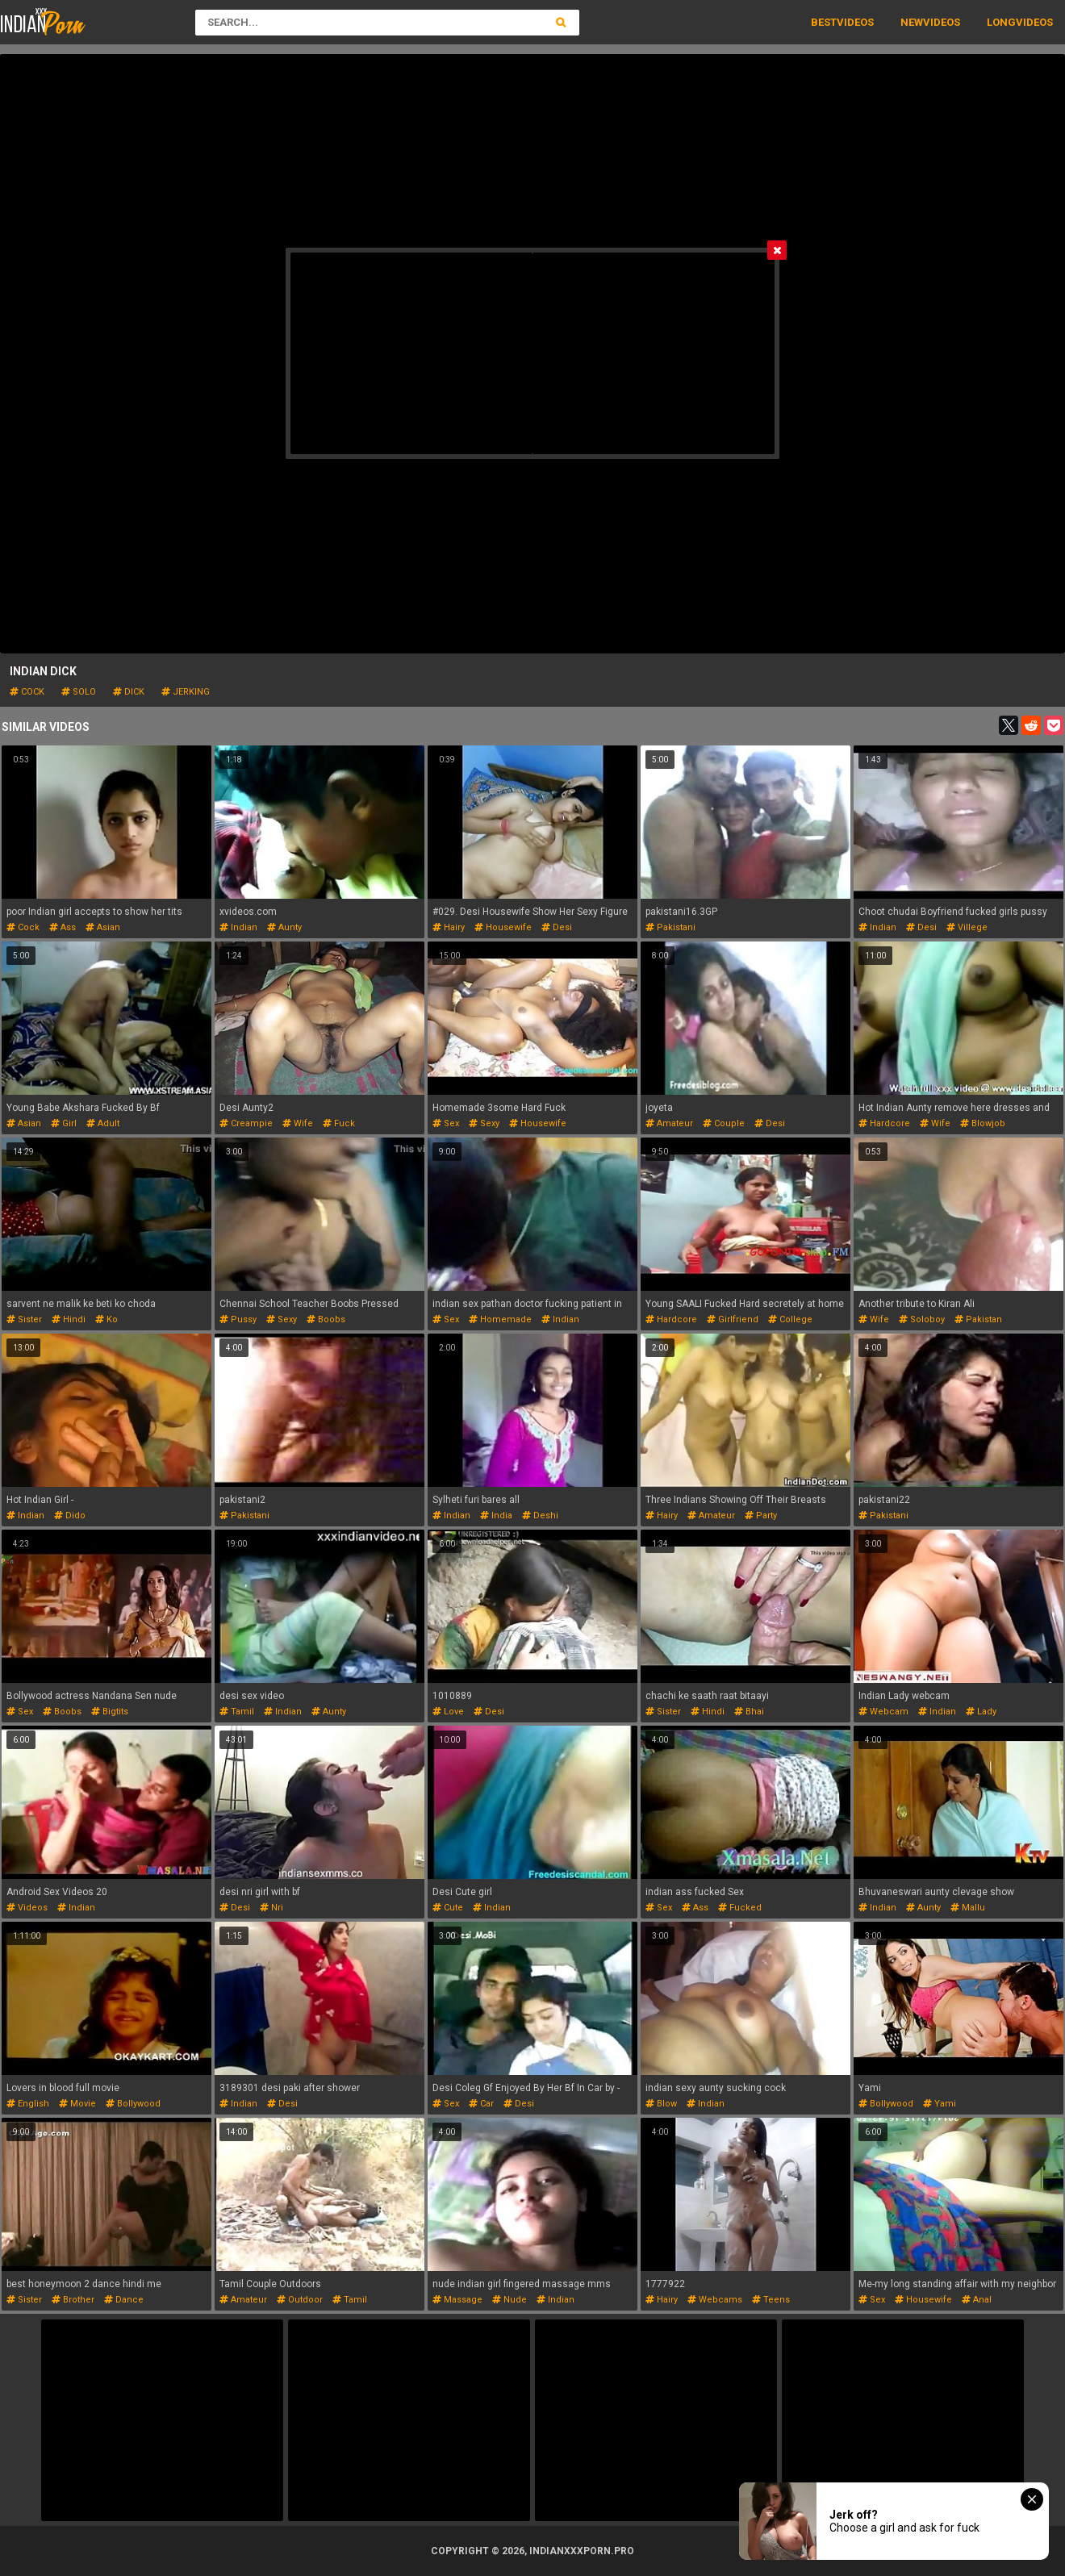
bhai (749, 1711)
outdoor (300, 2299)
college (790, 1319)
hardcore (884, 1123)
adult (102, 1123)
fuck (339, 1123)
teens (771, 2299)
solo (78, 692)
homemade (500, 1319)
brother (73, 2299)
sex (445, 1123)
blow (661, 2103)
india (496, 1515)
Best (824, 22)
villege (967, 927)
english (27, 2103)
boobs (326, 1319)
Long (1001, 22)
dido (70, 1515)
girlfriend (732, 1319)
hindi (69, 1319)
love (448, 1711)
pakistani (670, 927)
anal (977, 2299)
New (911, 22)
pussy (238, 1319)
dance (124, 2299)
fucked (740, 1907)
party (761, 1515)
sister (24, 1319)
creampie (246, 1123)
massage (457, 2299)
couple (724, 1123)
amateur (669, 1123)
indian (238, 927)
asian (103, 927)
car (481, 2103)
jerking (185, 692)
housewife (503, 927)
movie (77, 2103)
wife (297, 1123)
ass (62, 927)
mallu (967, 1907)
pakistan (978, 1319)
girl (64, 1123)
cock (27, 692)
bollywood (133, 2103)
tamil (236, 1711)
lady (981, 1711)
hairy (448, 927)
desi (556, 927)
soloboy (922, 1319)
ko (106, 1319)
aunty (284, 927)
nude (509, 2299)
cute (447, 1907)
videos (27, 1907)
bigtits (109, 1711)
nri (271, 1907)
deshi (540, 1515)
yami (939, 2103)
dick (128, 692)
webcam (883, 1711)
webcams (714, 2299)
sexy (484, 1123)
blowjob (982, 1123)
